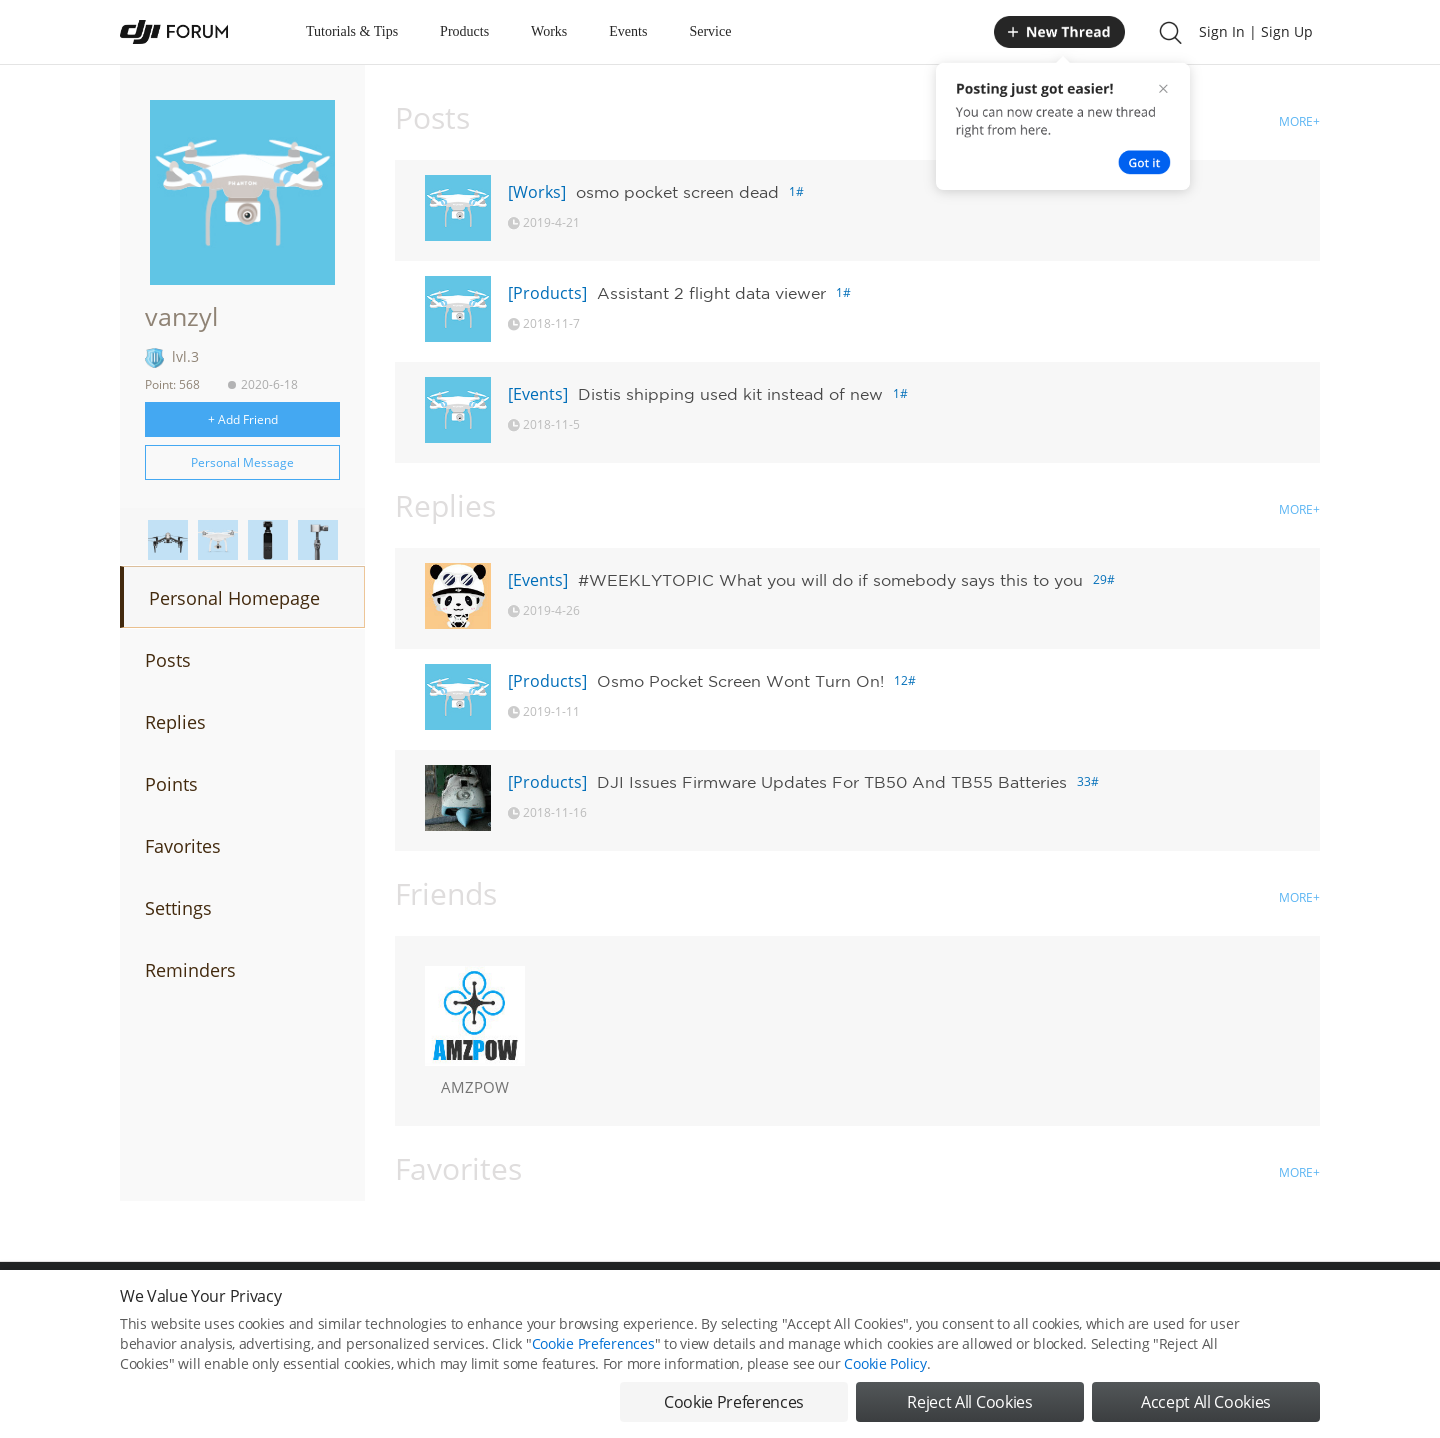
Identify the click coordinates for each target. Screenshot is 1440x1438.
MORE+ (1299, 121)
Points (171, 784)
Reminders (190, 970)
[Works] (537, 192)
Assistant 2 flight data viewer (711, 293)
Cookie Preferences (593, 1343)
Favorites (183, 846)
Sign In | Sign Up (1256, 31)
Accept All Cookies (1206, 1402)
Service (710, 31)
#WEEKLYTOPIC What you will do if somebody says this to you (830, 580)
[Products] (547, 293)
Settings (178, 908)
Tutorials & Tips (352, 31)
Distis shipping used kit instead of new (730, 394)
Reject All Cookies (969, 1402)
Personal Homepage (234, 598)
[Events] (538, 394)
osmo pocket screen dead (677, 192)
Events (628, 31)
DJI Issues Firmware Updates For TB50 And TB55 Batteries (832, 782)
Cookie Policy (885, 1363)
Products (464, 31)
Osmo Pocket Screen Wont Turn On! (740, 681)
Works (549, 31)
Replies (175, 722)
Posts (168, 660)
